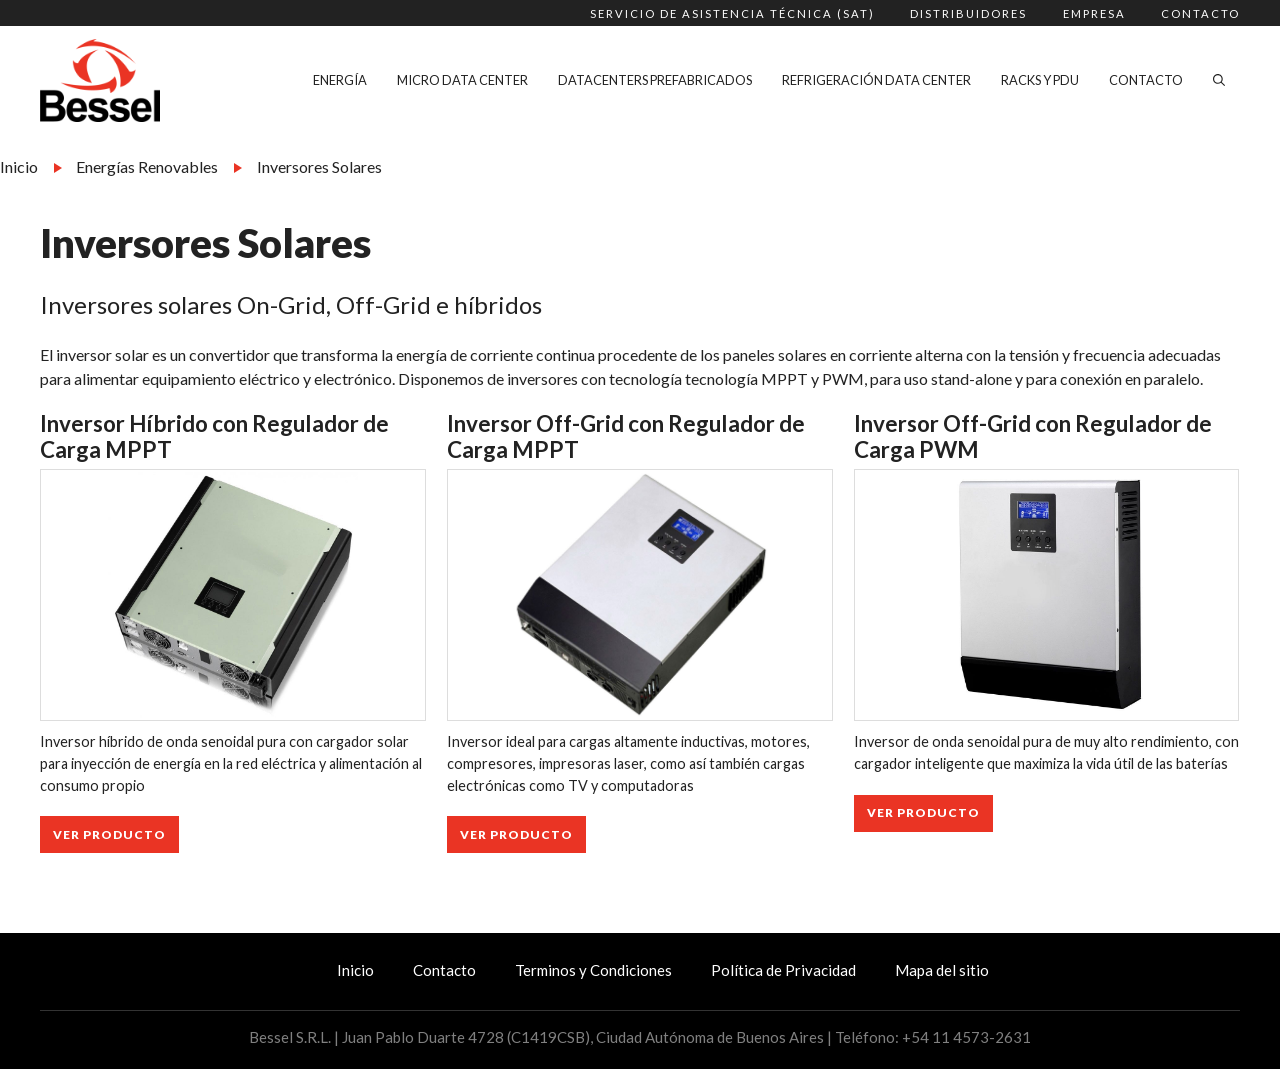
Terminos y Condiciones (593, 970)
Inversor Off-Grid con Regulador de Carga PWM (1033, 437)
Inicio (19, 166)
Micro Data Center (462, 80)
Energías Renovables (147, 166)
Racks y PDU (1040, 80)
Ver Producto (109, 834)
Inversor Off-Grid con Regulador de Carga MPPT (626, 437)
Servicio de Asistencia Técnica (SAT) (732, 13)
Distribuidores (968, 13)
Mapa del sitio (942, 970)
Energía (340, 80)
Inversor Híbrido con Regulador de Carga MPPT (214, 437)
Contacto (1200, 13)
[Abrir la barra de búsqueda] (1219, 80)
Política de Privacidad (783, 970)
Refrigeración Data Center (876, 80)
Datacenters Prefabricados (655, 80)
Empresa (1094, 13)
